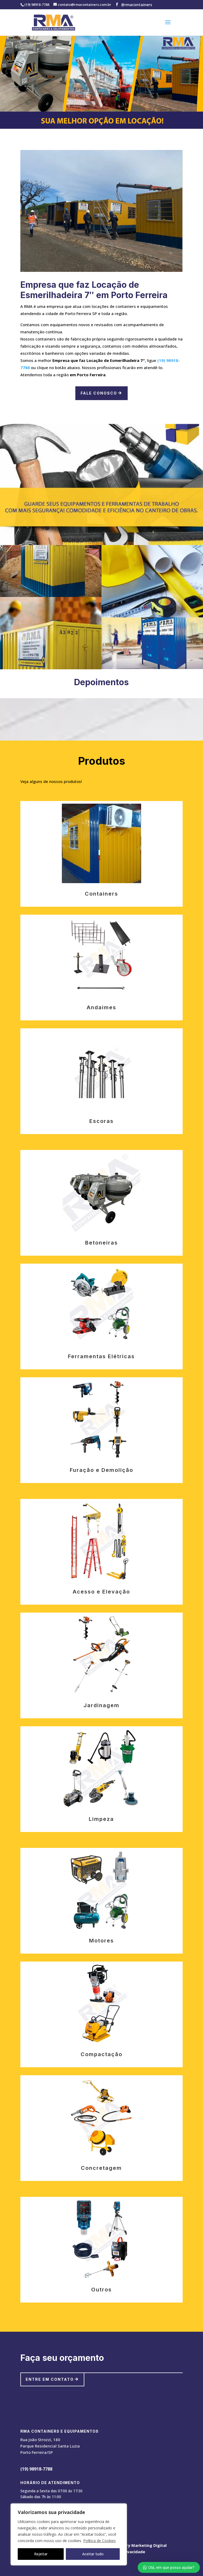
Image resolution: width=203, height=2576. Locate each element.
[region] (69, 2534)
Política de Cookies (99, 2540)
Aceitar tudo (93, 2553)
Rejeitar (41, 2553)
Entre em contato (50, 2379)
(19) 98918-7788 (36, 2469)
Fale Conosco (99, 393)
